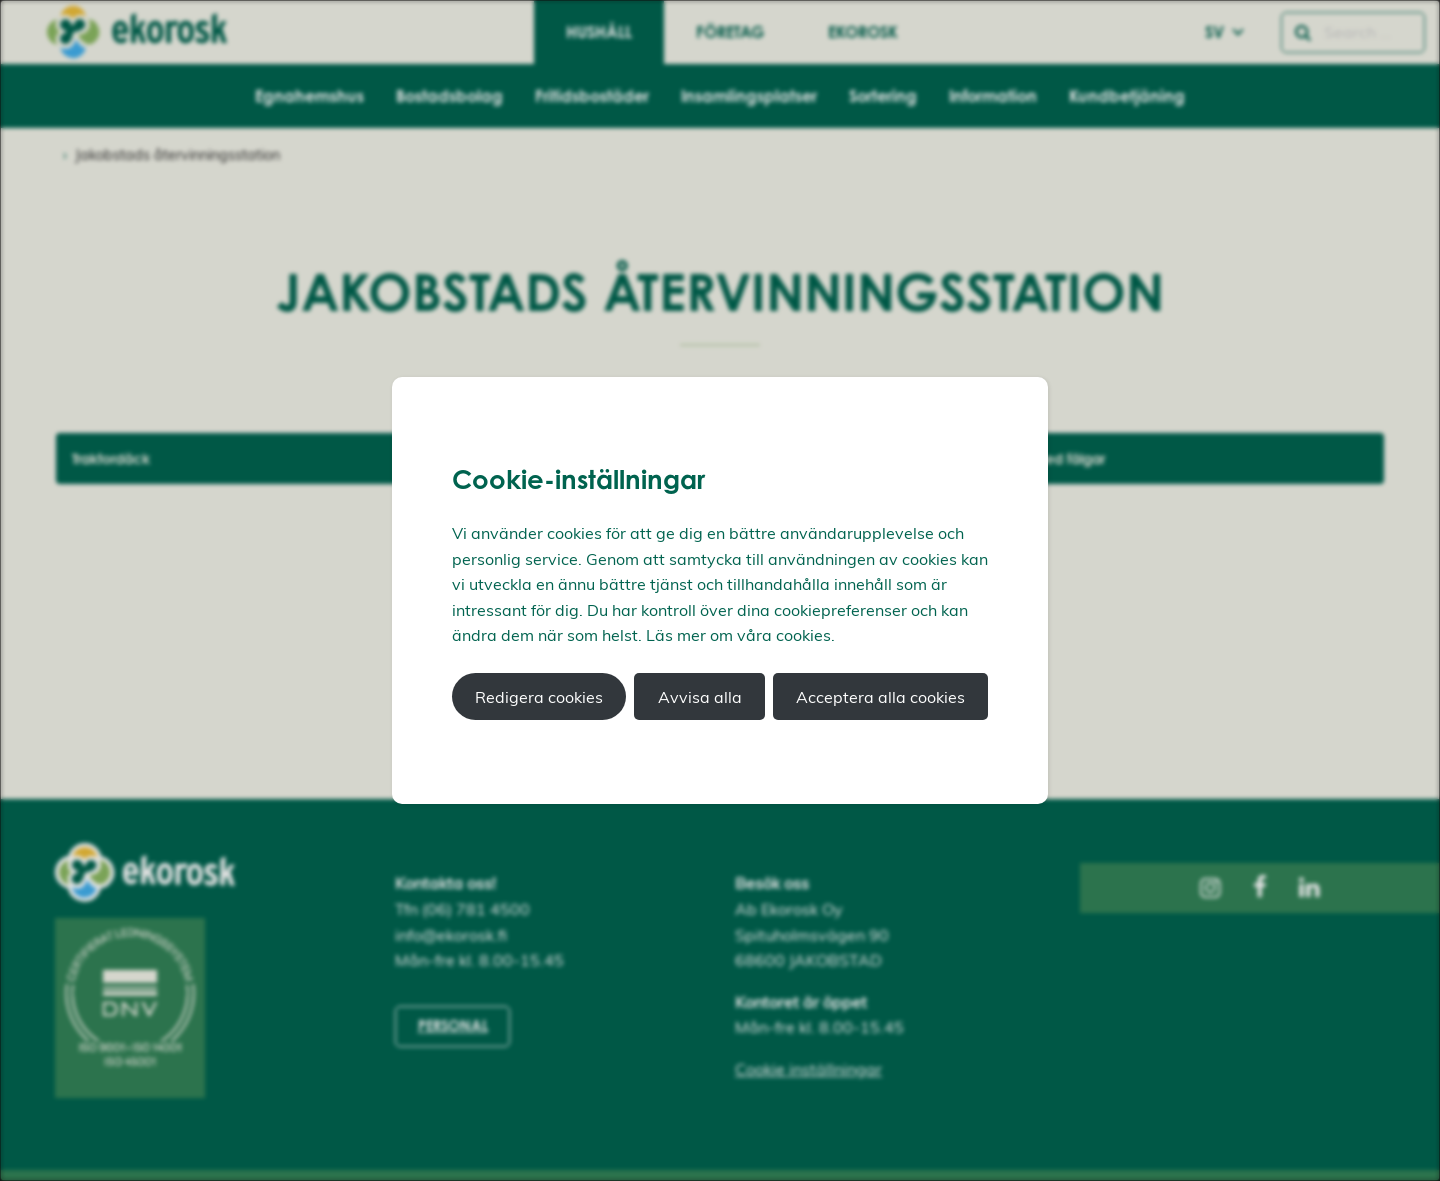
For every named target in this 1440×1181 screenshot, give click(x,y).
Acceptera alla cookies (880, 697)
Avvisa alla (700, 697)
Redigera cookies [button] (539, 697)
